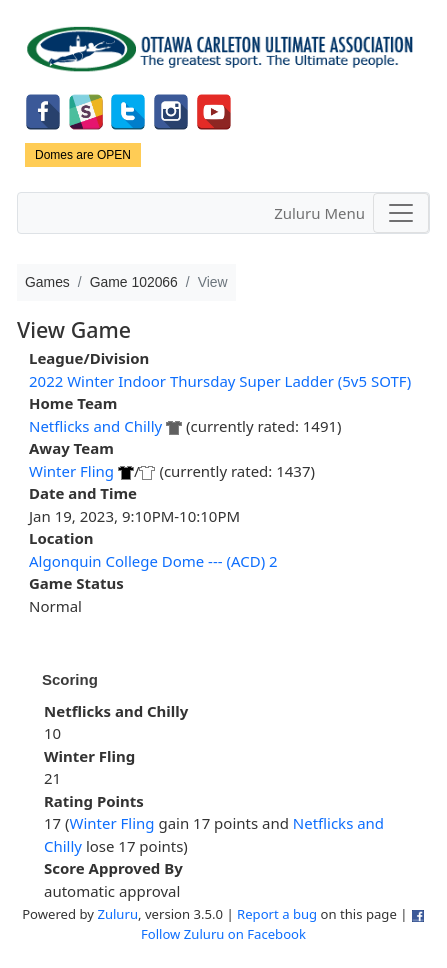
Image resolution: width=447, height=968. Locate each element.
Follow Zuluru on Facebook (223, 934)
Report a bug (277, 914)
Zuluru (117, 914)
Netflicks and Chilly (95, 426)
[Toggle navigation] (401, 213)
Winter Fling (71, 471)
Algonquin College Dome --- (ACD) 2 (153, 561)
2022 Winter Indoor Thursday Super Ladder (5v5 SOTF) (220, 381)
